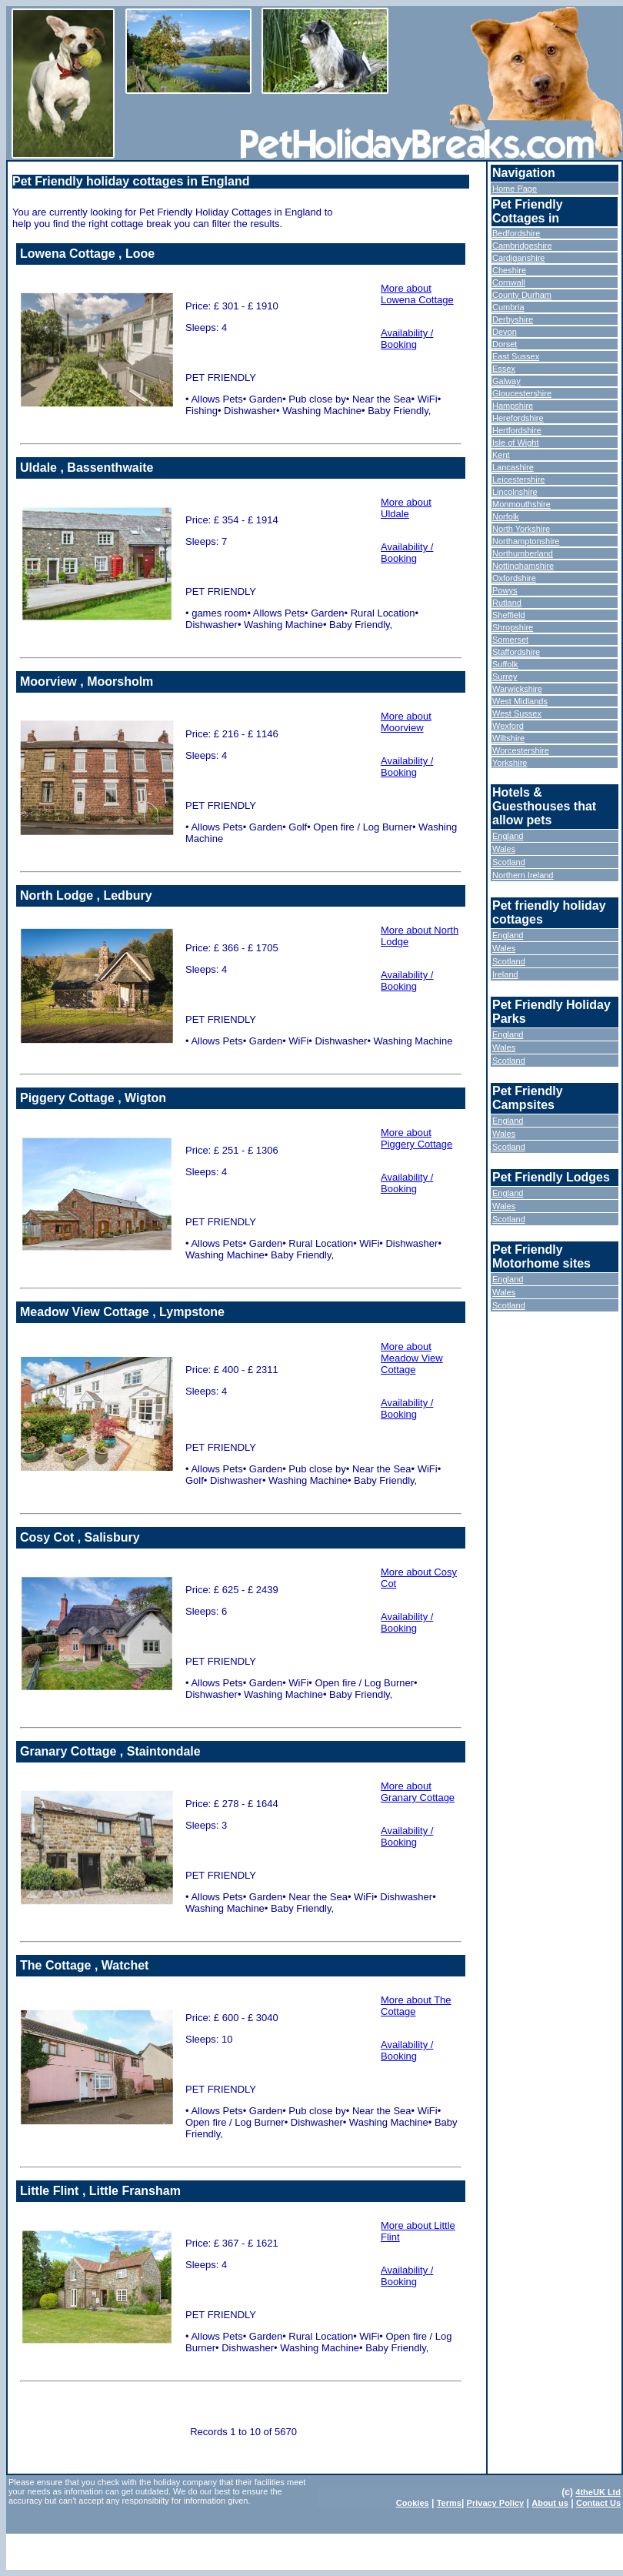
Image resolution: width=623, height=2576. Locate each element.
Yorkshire (509, 762)
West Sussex (516, 713)
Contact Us (598, 2503)
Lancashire (513, 467)
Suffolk (505, 664)
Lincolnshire (515, 491)
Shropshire (512, 627)
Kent (501, 454)
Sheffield (508, 615)
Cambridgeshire (522, 245)
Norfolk (505, 516)
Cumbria (508, 307)
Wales (503, 849)
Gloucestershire (521, 393)
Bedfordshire (516, 233)
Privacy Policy (496, 2503)
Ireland (505, 974)
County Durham (521, 294)
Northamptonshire (525, 541)
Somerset (510, 639)
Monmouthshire (521, 504)
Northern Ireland (523, 875)
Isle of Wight (515, 442)
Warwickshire (517, 688)
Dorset (504, 344)
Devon (504, 331)
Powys (504, 590)
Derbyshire (512, 319)
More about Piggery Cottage (416, 1138)
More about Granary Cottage (418, 1791)
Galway (506, 381)
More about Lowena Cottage (417, 294)
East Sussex (515, 356)
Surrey (504, 676)
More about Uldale (406, 508)
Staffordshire (516, 652)
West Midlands (520, 701)
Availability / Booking (407, 338)
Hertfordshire (516, 430)
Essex (503, 368)
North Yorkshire (521, 528)
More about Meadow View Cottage (412, 1358)
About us (549, 2503)
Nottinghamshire (523, 565)
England (507, 835)
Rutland (506, 602)
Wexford (508, 725)
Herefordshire (518, 418)
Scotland (508, 862)
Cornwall (508, 282)
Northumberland (522, 553)
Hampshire (512, 405)
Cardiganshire (518, 257)
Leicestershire (518, 479)
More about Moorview (406, 721)
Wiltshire (508, 738)
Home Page (514, 188)
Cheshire (509, 270)
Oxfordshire (514, 578)
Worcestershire (520, 750)
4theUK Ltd (598, 2492)
